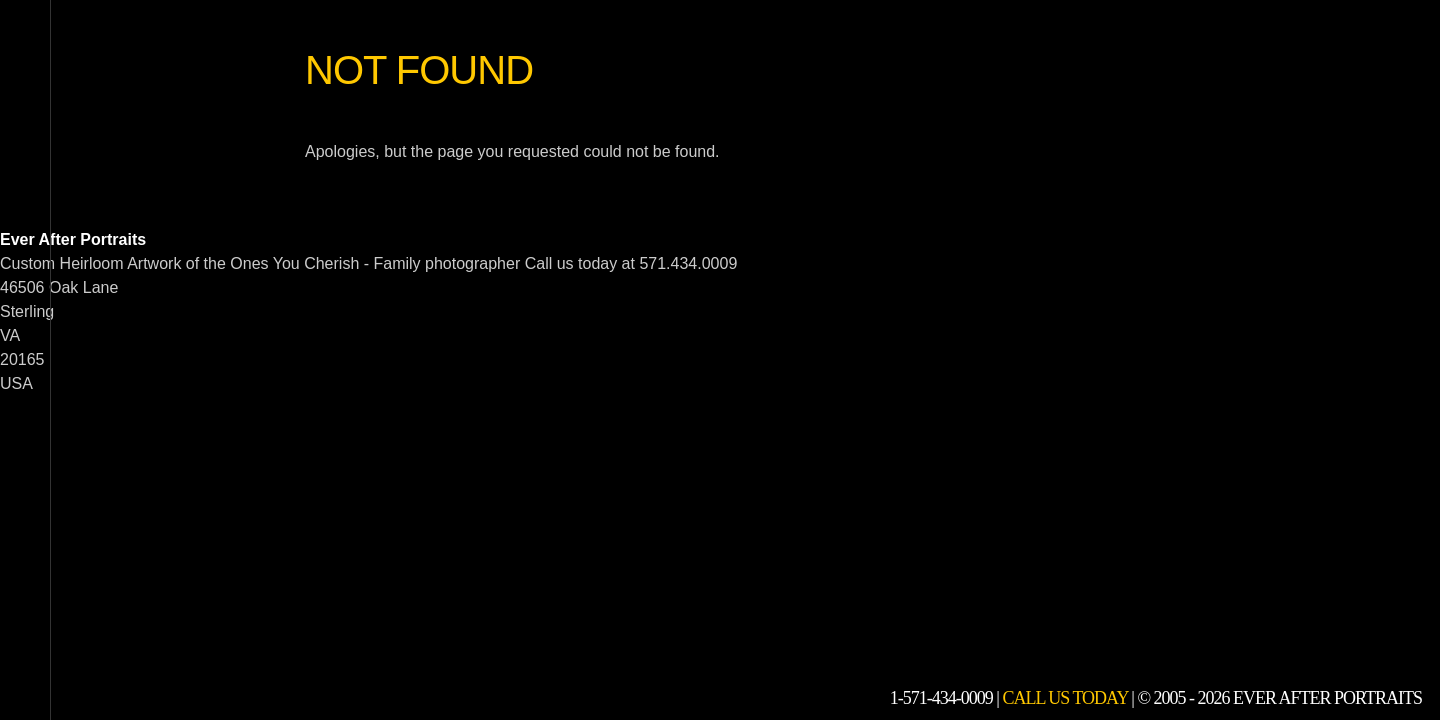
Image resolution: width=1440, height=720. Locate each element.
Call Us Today (1064, 698)
